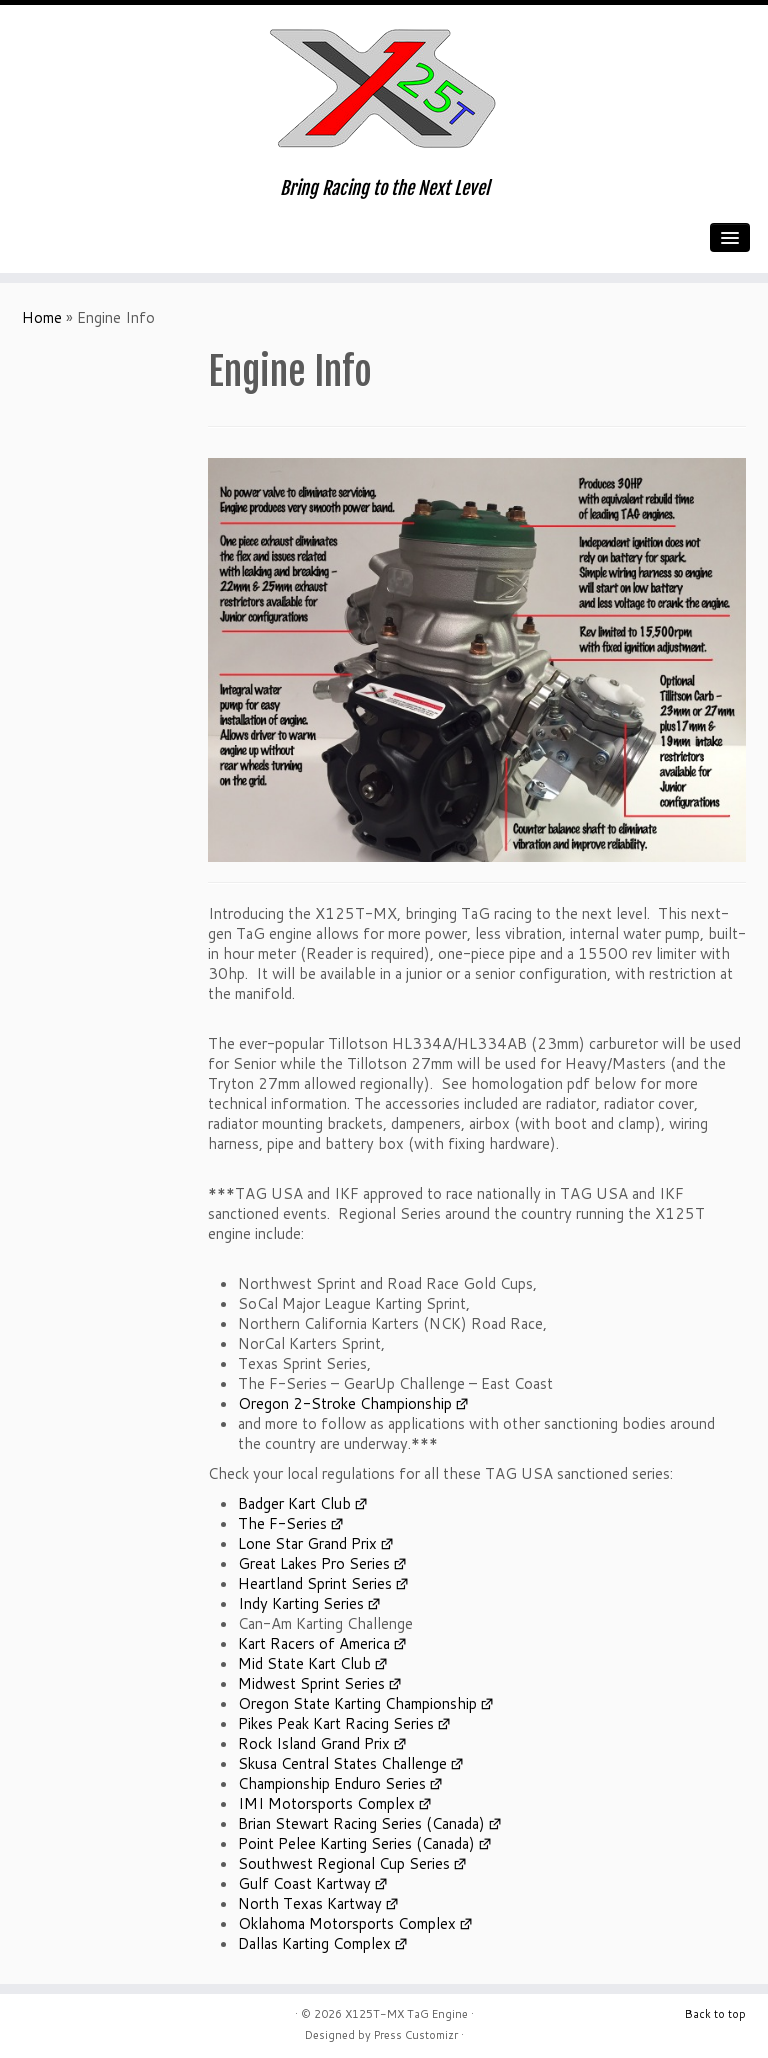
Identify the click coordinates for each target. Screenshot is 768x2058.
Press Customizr (416, 2035)
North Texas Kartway (310, 1903)
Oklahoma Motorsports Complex (347, 1923)
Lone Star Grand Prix (307, 1543)
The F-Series (282, 1523)
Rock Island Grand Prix (314, 1743)
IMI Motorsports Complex (326, 1803)
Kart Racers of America (314, 1643)
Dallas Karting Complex (314, 1943)
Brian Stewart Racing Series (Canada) (361, 1823)
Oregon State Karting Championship (357, 1703)
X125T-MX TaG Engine (406, 2014)
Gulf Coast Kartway (304, 1883)
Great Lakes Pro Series (314, 1563)
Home (42, 317)
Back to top (715, 2014)
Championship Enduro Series (332, 1783)
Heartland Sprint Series (315, 1583)
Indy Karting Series (301, 1603)
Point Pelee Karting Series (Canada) (356, 1843)
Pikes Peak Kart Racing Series (336, 1723)
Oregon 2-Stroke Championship (345, 1403)
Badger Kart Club (294, 1503)
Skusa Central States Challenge (342, 1763)
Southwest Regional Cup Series (344, 1863)
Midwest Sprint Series (311, 1683)
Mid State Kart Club (304, 1663)
